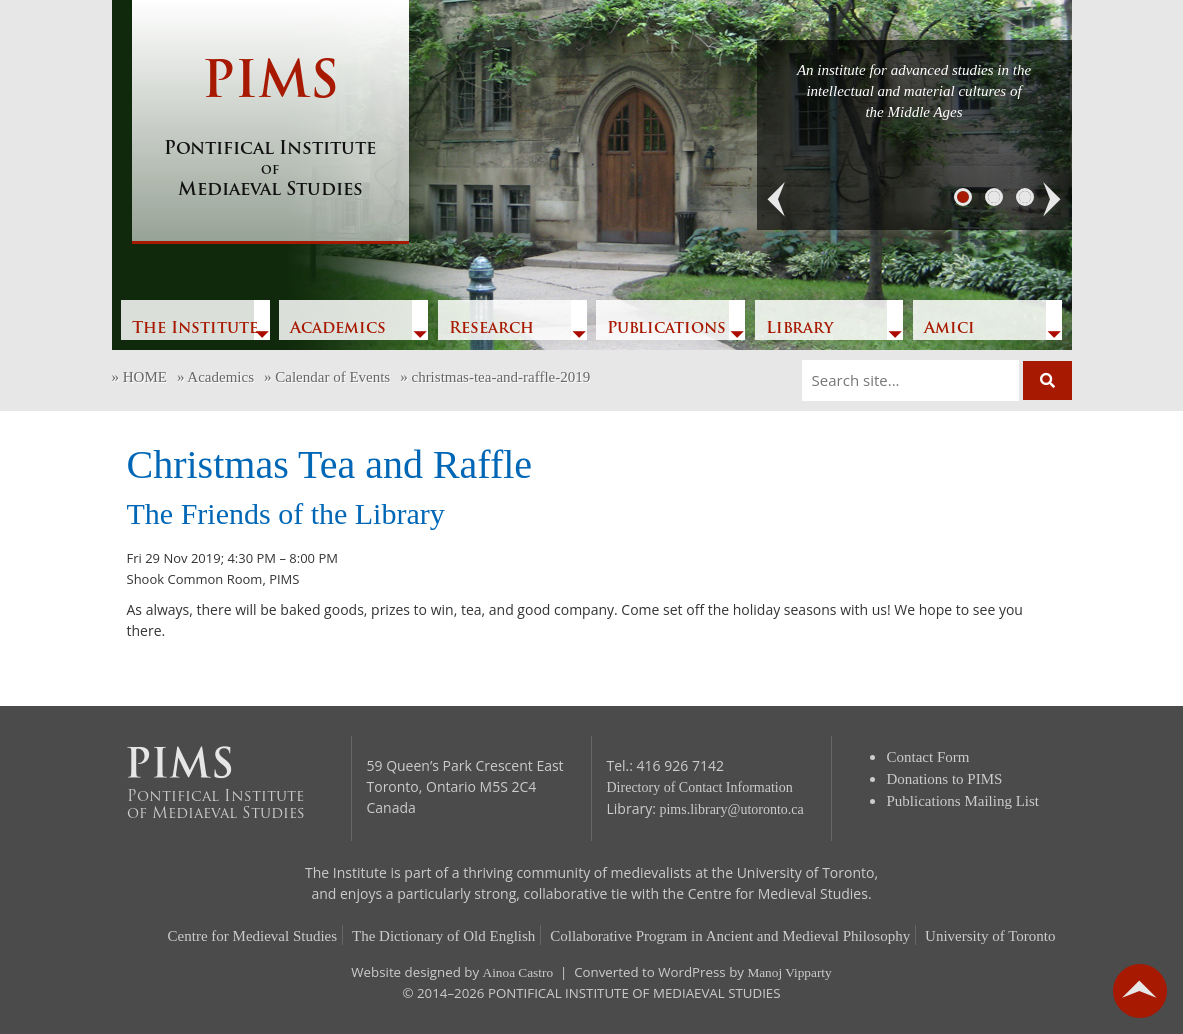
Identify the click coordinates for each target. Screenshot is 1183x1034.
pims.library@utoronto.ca (731, 809)
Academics (338, 329)
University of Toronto (990, 936)
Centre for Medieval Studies (253, 936)
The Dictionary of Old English (443, 936)
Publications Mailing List (963, 801)
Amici (949, 329)
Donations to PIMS (945, 779)
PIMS (270, 130)
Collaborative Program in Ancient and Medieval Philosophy (730, 936)
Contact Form (928, 757)
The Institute (195, 329)
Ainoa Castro (518, 972)
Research (491, 329)
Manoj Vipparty (789, 972)
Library (799, 329)
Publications (666, 329)
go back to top (1140, 991)
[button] (777, 200)
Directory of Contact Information (700, 787)
